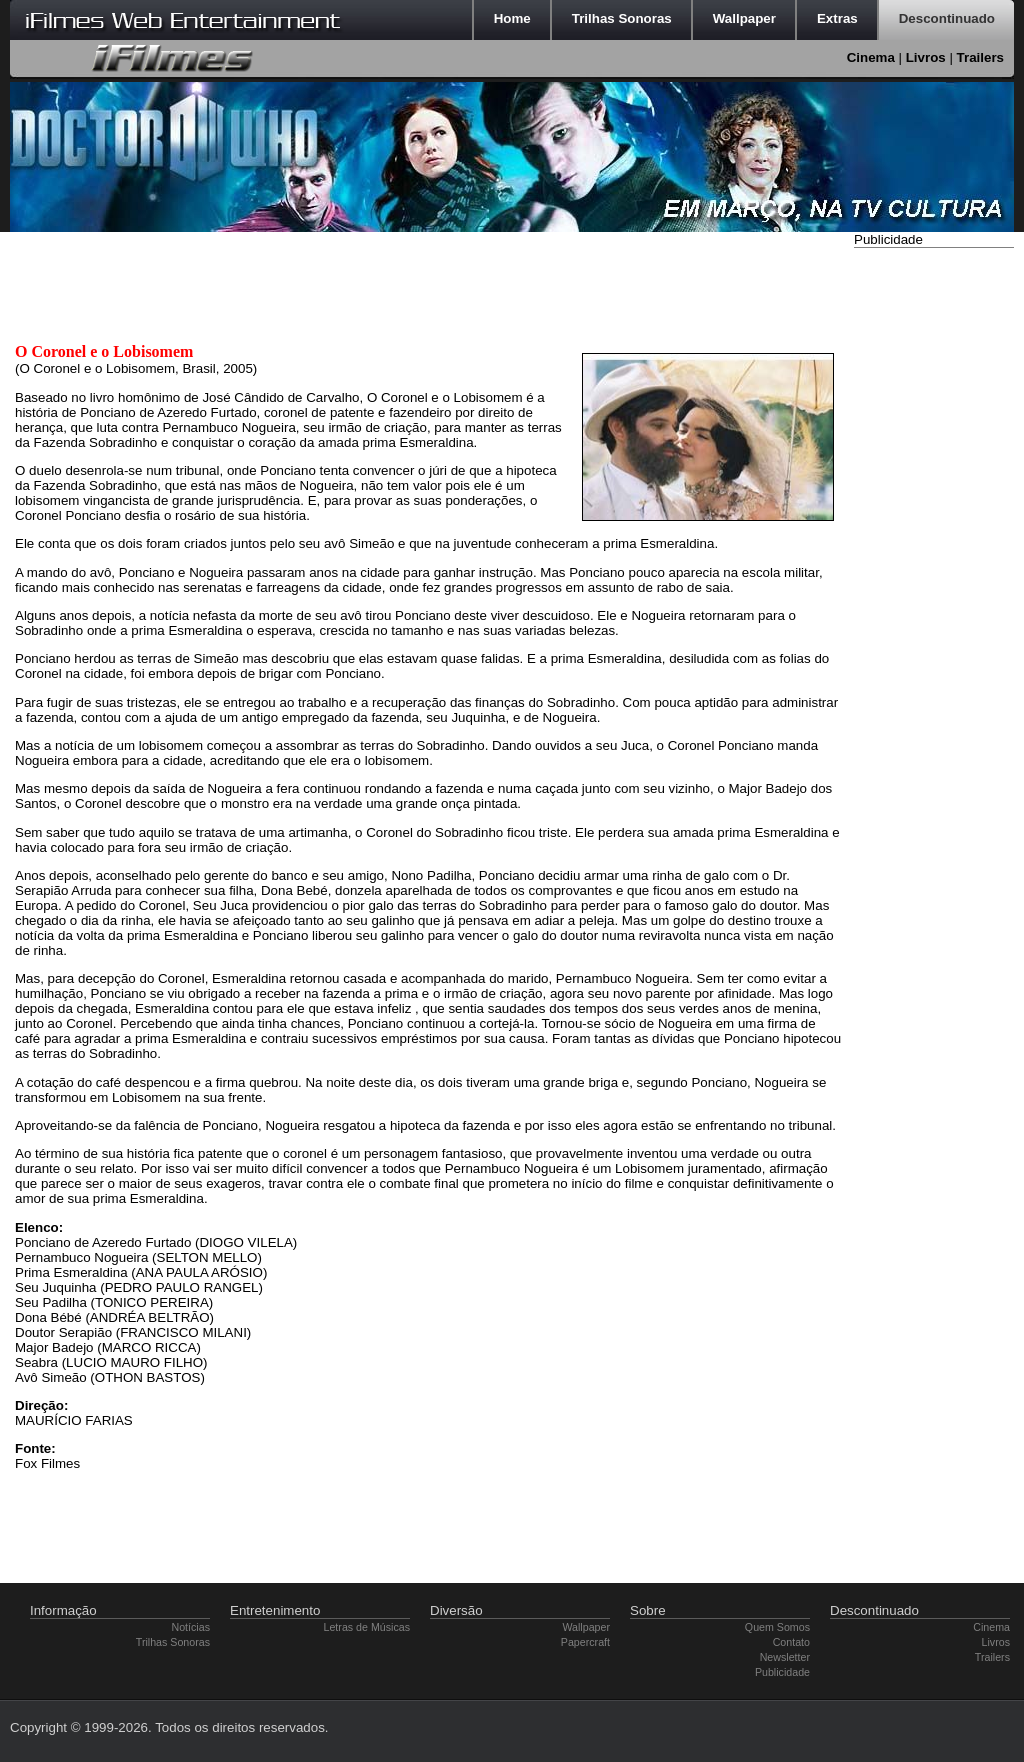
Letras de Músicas (367, 1627)
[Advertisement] (934, 553)
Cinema (871, 57)
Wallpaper (586, 1627)
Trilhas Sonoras (173, 1642)
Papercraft (585, 1642)
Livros (926, 57)
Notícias (191, 1627)
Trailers (980, 57)
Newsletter (785, 1657)
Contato (791, 1642)
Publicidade (782, 1672)
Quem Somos (777, 1627)
